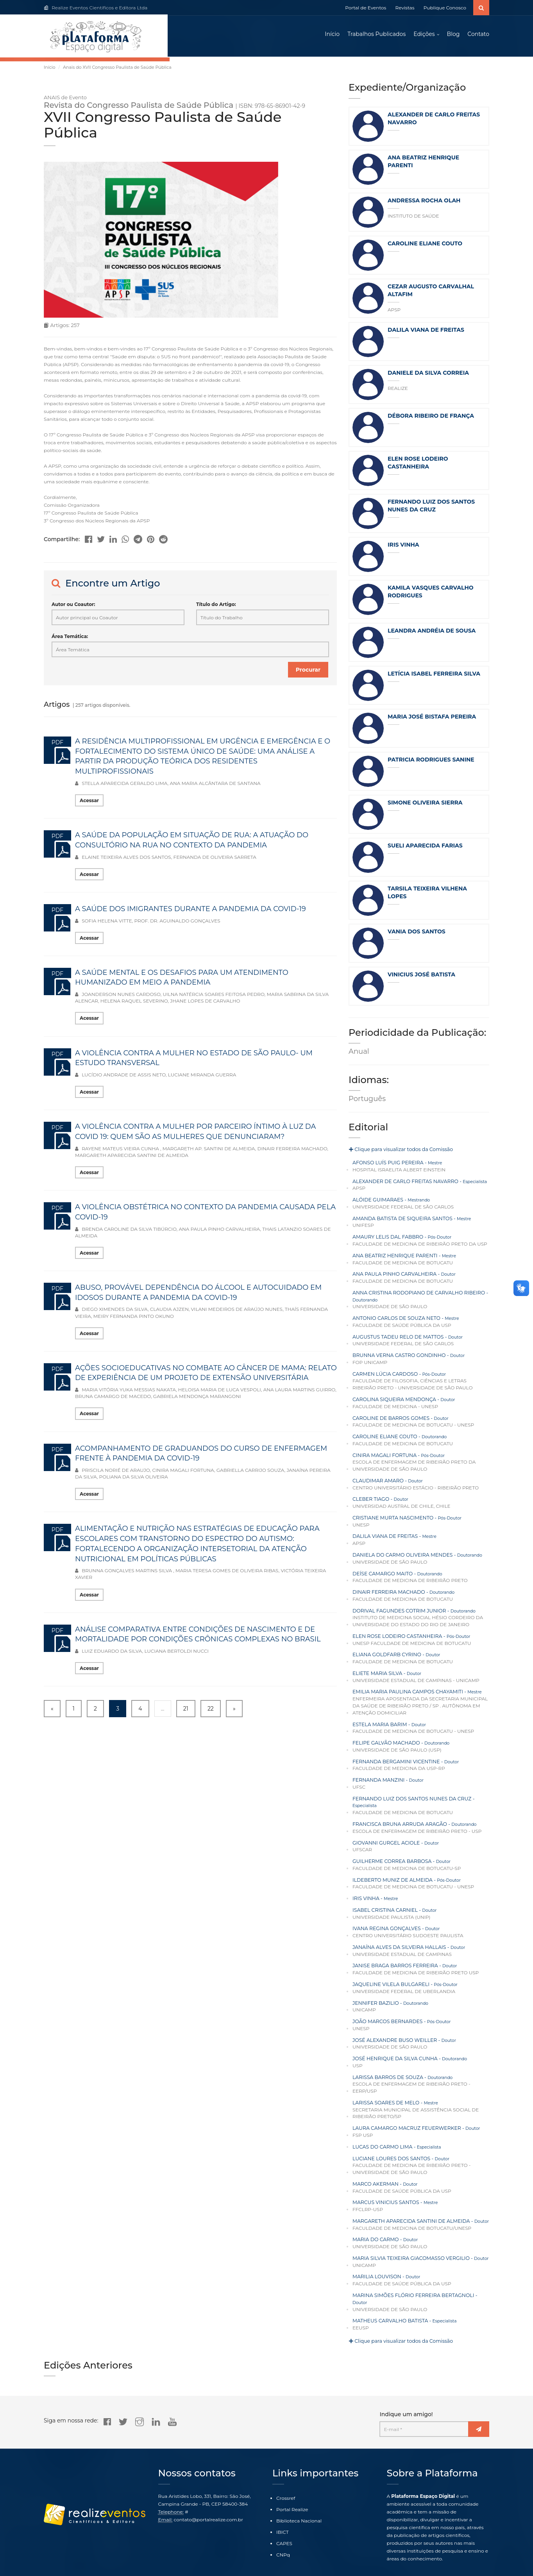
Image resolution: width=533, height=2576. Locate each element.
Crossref (285, 2471)
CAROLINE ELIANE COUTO (425, 245)
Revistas (405, 8)
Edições (424, 35)
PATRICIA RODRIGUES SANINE (431, 761)
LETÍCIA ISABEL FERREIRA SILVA (434, 675)
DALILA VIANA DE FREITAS (426, 331)
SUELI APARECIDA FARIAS (425, 847)
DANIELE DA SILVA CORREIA (428, 374)
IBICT (282, 2505)
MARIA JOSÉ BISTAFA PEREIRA (432, 718)
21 (185, 1710)
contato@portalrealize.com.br (208, 2493)
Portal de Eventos (365, 8)
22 (210, 1710)
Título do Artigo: (216, 606)
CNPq (283, 2528)
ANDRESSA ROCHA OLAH (424, 202)
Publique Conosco (445, 8)
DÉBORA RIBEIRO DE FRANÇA (431, 417)
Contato (478, 35)
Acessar (89, 802)
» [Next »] (234, 1710)
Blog (453, 35)
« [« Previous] (52, 1710)
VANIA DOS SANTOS (416, 933)
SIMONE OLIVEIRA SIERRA (425, 804)
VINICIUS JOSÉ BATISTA (421, 976)
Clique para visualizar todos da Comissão (399, 1152)
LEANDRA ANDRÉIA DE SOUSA (432, 632)
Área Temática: (70, 638)
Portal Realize (292, 2483)
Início (332, 35)
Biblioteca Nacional (299, 2494)
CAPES (284, 2517)
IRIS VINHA (403, 546)
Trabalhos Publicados (376, 35)
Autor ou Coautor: (73, 606)
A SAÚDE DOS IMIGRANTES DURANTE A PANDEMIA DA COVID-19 (190, 910)
